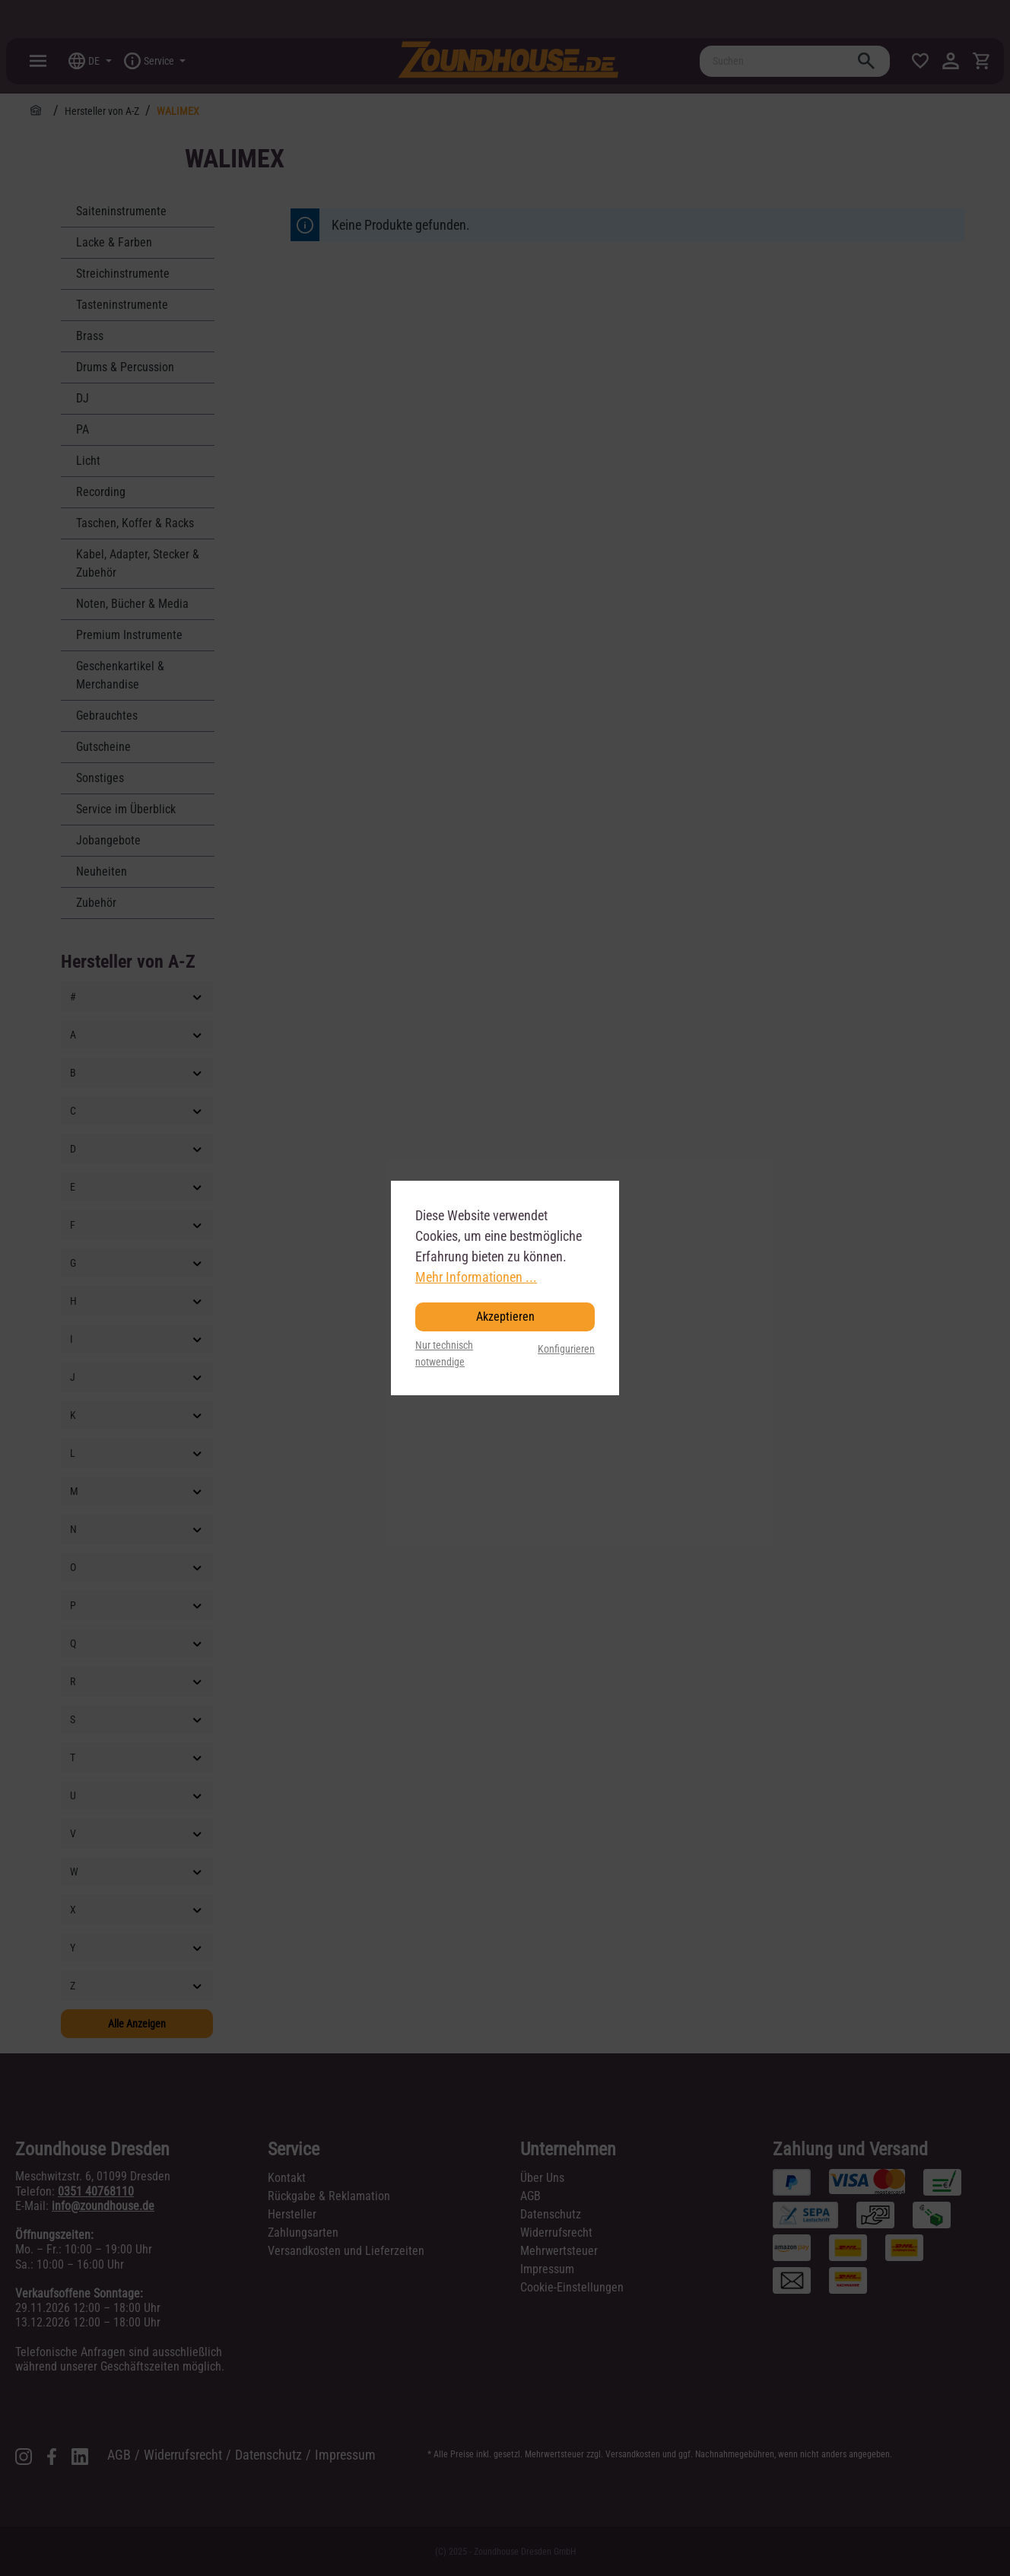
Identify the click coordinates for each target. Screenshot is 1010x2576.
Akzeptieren (505, 1316)
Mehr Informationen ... (476, 1277)
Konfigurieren (566, 1349)
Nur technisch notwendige (444, 1354)
